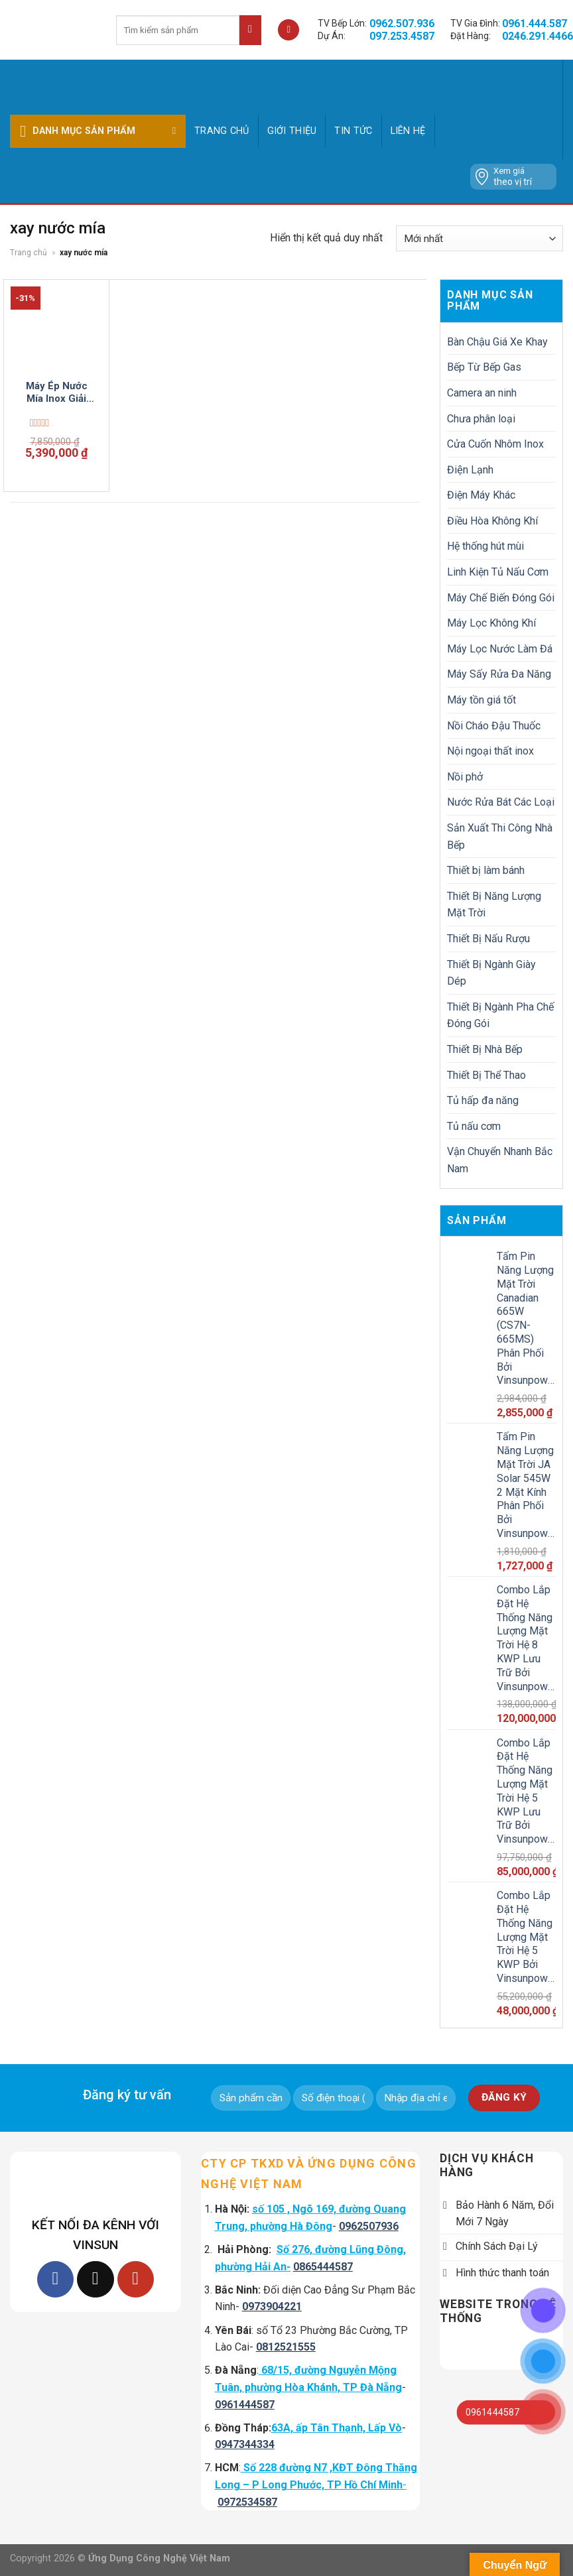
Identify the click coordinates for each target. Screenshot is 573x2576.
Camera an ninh (482, 393)
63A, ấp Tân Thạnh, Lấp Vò (336, 2428)
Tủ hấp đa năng (483, 1100)
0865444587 (323, 2266)
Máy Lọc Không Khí (491, 623)
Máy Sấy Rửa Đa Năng (499, 674)
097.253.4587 (401, 36)
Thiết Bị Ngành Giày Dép (491, 973)
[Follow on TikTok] (95, 2279)
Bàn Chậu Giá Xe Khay (497, 342)
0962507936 (369, 2226)
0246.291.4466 (537, 36)
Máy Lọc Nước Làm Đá (499, 649)
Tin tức (353, 131)
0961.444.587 (534, 23)
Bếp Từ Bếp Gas (484, 367)
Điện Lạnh (470, 469)
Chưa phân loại (481, 418)
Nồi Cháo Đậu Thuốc (494, 725)
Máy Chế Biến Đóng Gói (500, 597)
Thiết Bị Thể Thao (486, 1075)
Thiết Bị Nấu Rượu (488, 938)
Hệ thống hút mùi (485, 546)
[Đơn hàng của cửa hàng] (479, 238)
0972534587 (247, 2502)
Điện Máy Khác (481, 495)
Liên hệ (408, 131)
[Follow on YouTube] (135, 2279)
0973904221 (272, 2306)
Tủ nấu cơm (474, 1126)
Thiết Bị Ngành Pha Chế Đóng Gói (500, 1015)
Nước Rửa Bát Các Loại (500, 802)
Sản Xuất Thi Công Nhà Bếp (499, 836)
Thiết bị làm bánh (486, 870)
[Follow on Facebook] (55, 2279)
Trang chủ (221, 131)
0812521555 (286, 2347)
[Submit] (250, 30)
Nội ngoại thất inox (490, 751)
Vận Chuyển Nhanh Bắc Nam (499, 1160)
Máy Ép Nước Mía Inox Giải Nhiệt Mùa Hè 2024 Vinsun (56, 393)
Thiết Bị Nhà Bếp (485, 1049)
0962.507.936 (401, 23)
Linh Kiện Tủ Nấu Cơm (497, 572)
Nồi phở (465, 776)
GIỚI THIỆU (292, 131)
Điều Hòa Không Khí (492, 521)
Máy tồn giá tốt (481, 700)
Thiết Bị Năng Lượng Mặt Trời (494, 905)
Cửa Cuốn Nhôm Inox (495, 444)
